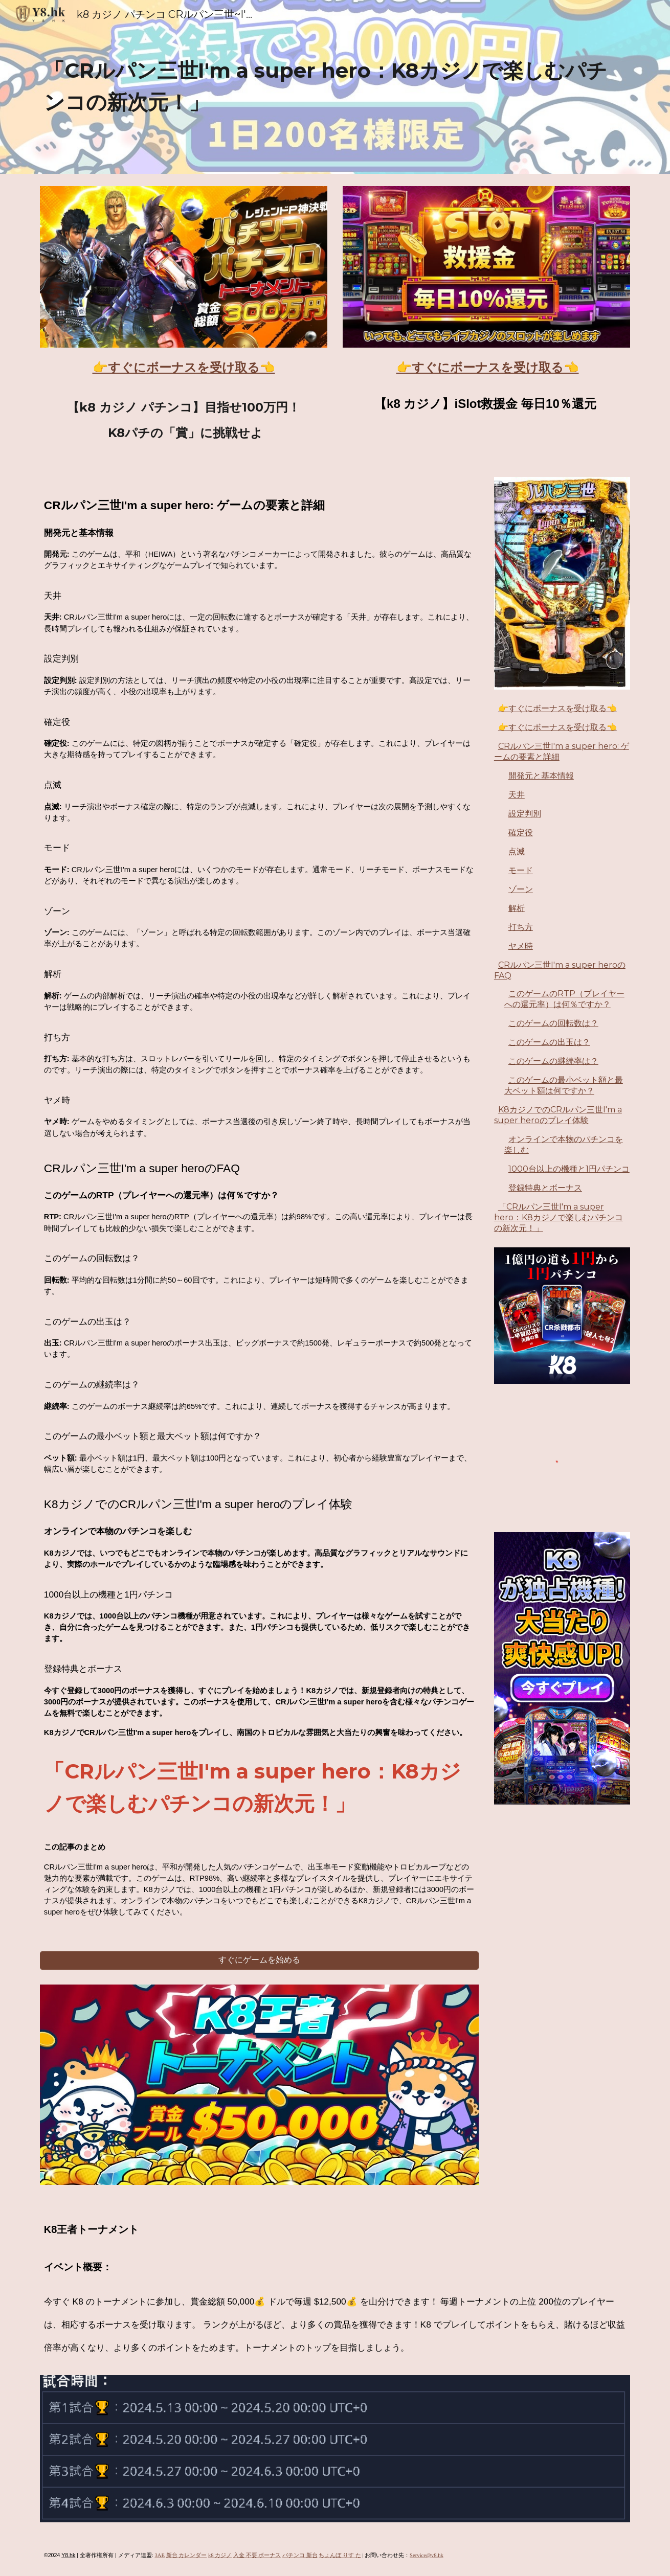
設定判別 (524, 813)
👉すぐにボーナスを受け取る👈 (557, 708)
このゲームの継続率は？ (553, 1061)
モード (520, 870)
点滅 (516, 851)
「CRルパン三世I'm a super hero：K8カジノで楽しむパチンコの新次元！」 (558, 1217)
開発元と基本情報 (541, 776)
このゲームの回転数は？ (553, 1023)
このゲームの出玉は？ (549, 1042)
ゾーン (520, 889)
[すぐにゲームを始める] (259, 1960)
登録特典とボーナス (545, 1188)
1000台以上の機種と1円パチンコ (569, 1169)
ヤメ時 (520, 946)
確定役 (520, 832)
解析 (516, 908)
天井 (516, 795)
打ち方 (520, 927)
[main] (335, 87)
